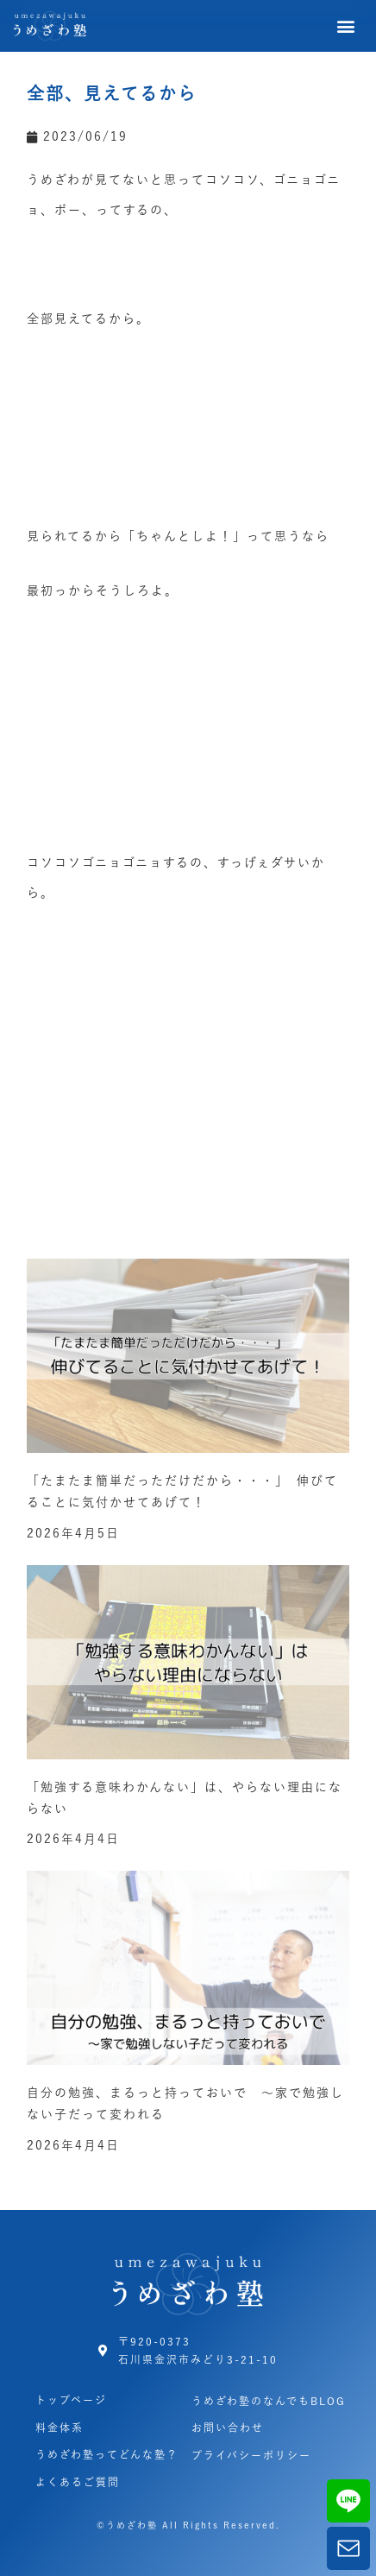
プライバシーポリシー (251, 2455)
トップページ (71, 2400)
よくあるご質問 (77, 2482)
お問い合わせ (227, 2427)
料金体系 (59, 2427)
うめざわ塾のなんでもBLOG (268, 2401)
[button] (347, 26)
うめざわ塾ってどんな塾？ (107, 2454)
